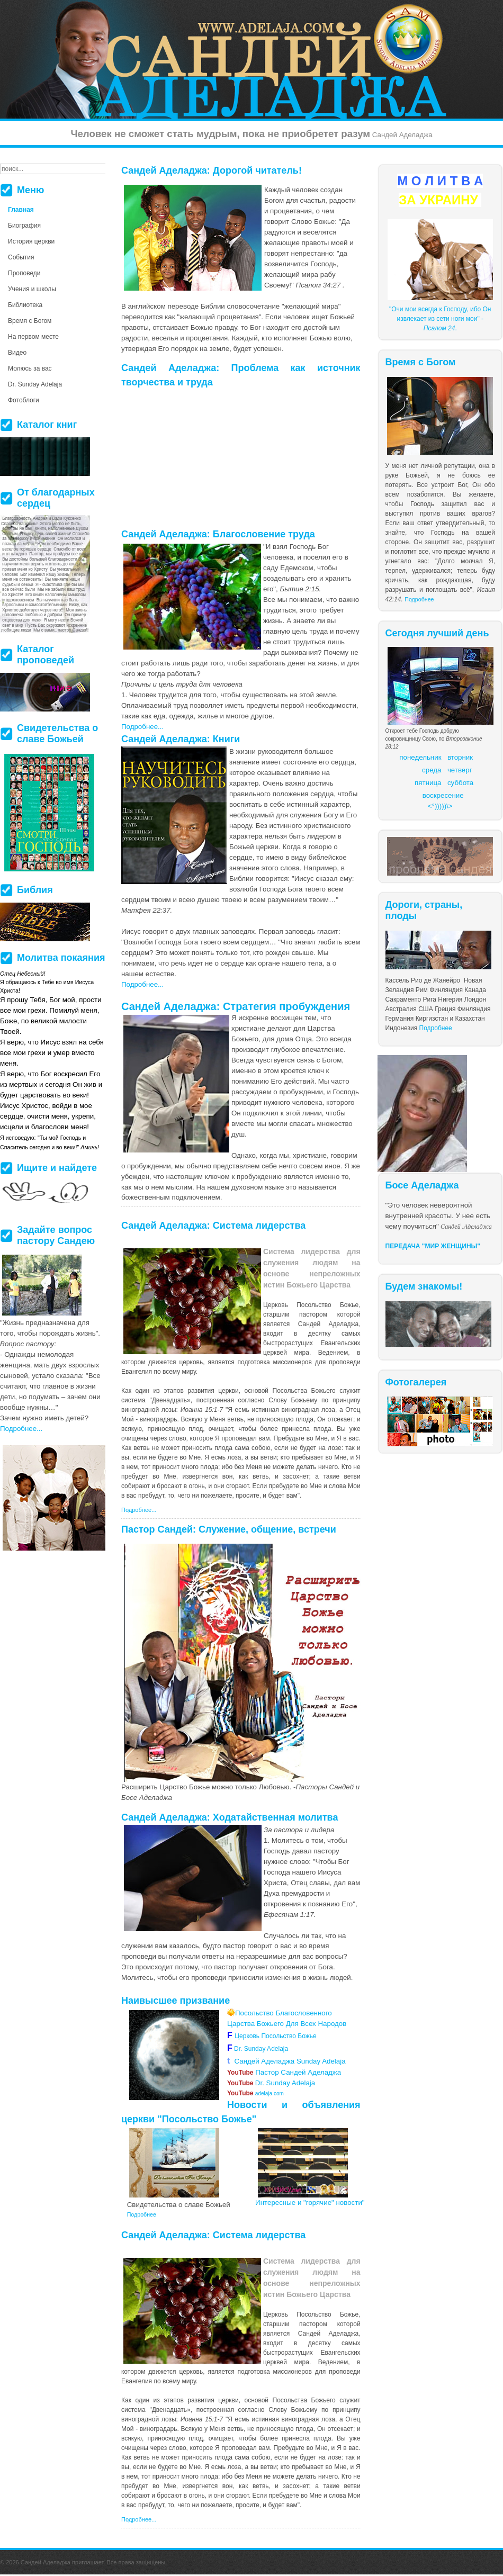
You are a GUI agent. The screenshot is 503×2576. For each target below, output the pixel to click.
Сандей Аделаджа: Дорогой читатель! (211, 170)
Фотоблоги (23, 400)
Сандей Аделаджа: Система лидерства (213, 1225)
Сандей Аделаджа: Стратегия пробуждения (235, 1006)
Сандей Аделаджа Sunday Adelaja (286, 2061)
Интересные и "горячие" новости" (310, 2202)
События (21, 257)
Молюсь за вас (30, 368)
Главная (21, 209)
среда (431, 770)
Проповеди (24, 273)
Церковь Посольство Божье (277, 2036)
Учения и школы (32, 289)
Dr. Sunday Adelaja (260, 2048)
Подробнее (419, 599)
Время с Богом (29, 321)
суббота (460, 783)
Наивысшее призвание (175, 2000)
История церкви (31, 241)
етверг (461, 770)
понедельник (420, 757)
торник (462, 757)
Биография (24, 225)
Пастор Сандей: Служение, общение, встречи (228, 1529)
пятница (428, 783)
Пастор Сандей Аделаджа (284, 2072)
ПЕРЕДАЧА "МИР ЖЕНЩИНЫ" (433, 1246)
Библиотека (25, 305)
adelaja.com (255, 2093)
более (269, 1429)
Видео (17, 352)
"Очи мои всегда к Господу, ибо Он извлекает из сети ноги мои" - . (440, 318)
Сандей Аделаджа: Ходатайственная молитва (229, 1817)
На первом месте (33, 336)
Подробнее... (142, 727)
